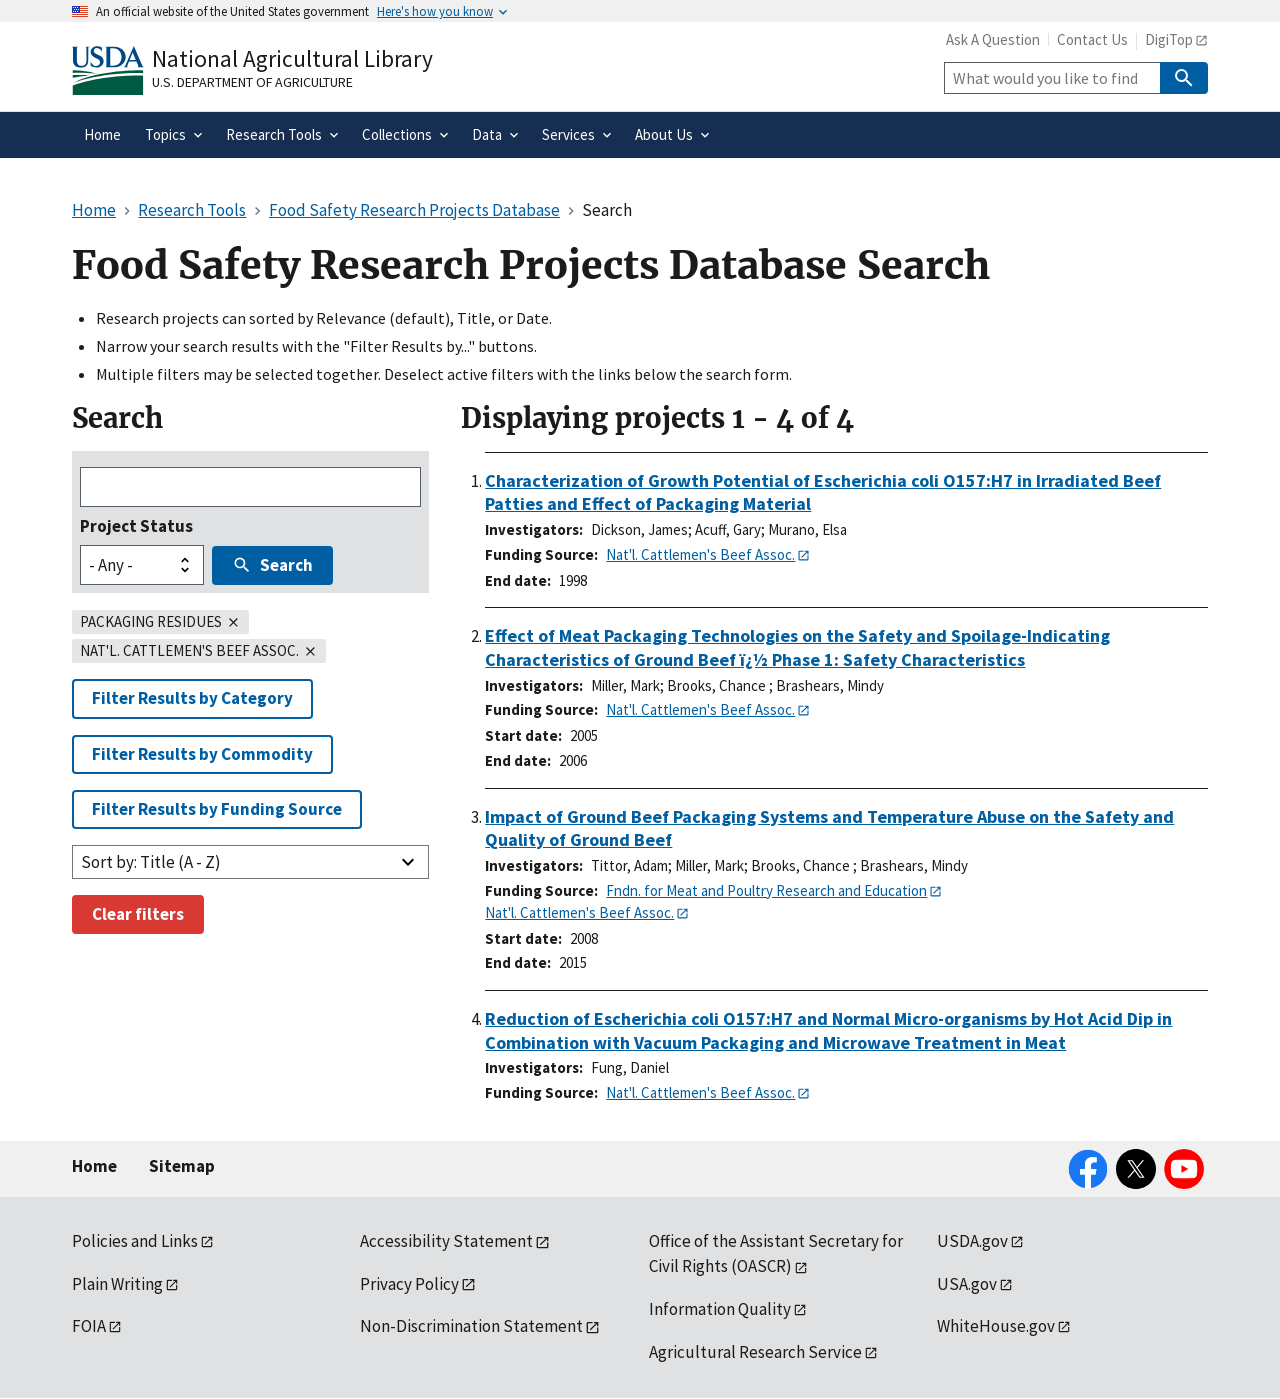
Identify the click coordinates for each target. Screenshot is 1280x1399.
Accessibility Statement (446, 1241)
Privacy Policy (409, 1284)
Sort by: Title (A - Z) (151, 862)
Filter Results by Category (192, 698)
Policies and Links (135, 1241)
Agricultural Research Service (755, 1352)
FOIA (89, 1326)
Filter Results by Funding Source (217, 809)
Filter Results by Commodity (202, 754)
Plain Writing (117, 1284)
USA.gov (967, 1284)
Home (94, 1166)
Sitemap (182, 1166)
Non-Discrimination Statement (471, 1326)
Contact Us (1092, 39)
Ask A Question (993, 39)
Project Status (136, 526)
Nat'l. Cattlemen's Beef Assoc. (700, 554)
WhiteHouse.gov (996, 1326)
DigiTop (1169, 39)
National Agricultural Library (292, 58)
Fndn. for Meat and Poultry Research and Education (766, 890)
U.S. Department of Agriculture (252, 82)
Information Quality (720, 1309)
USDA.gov (972, 1241)
